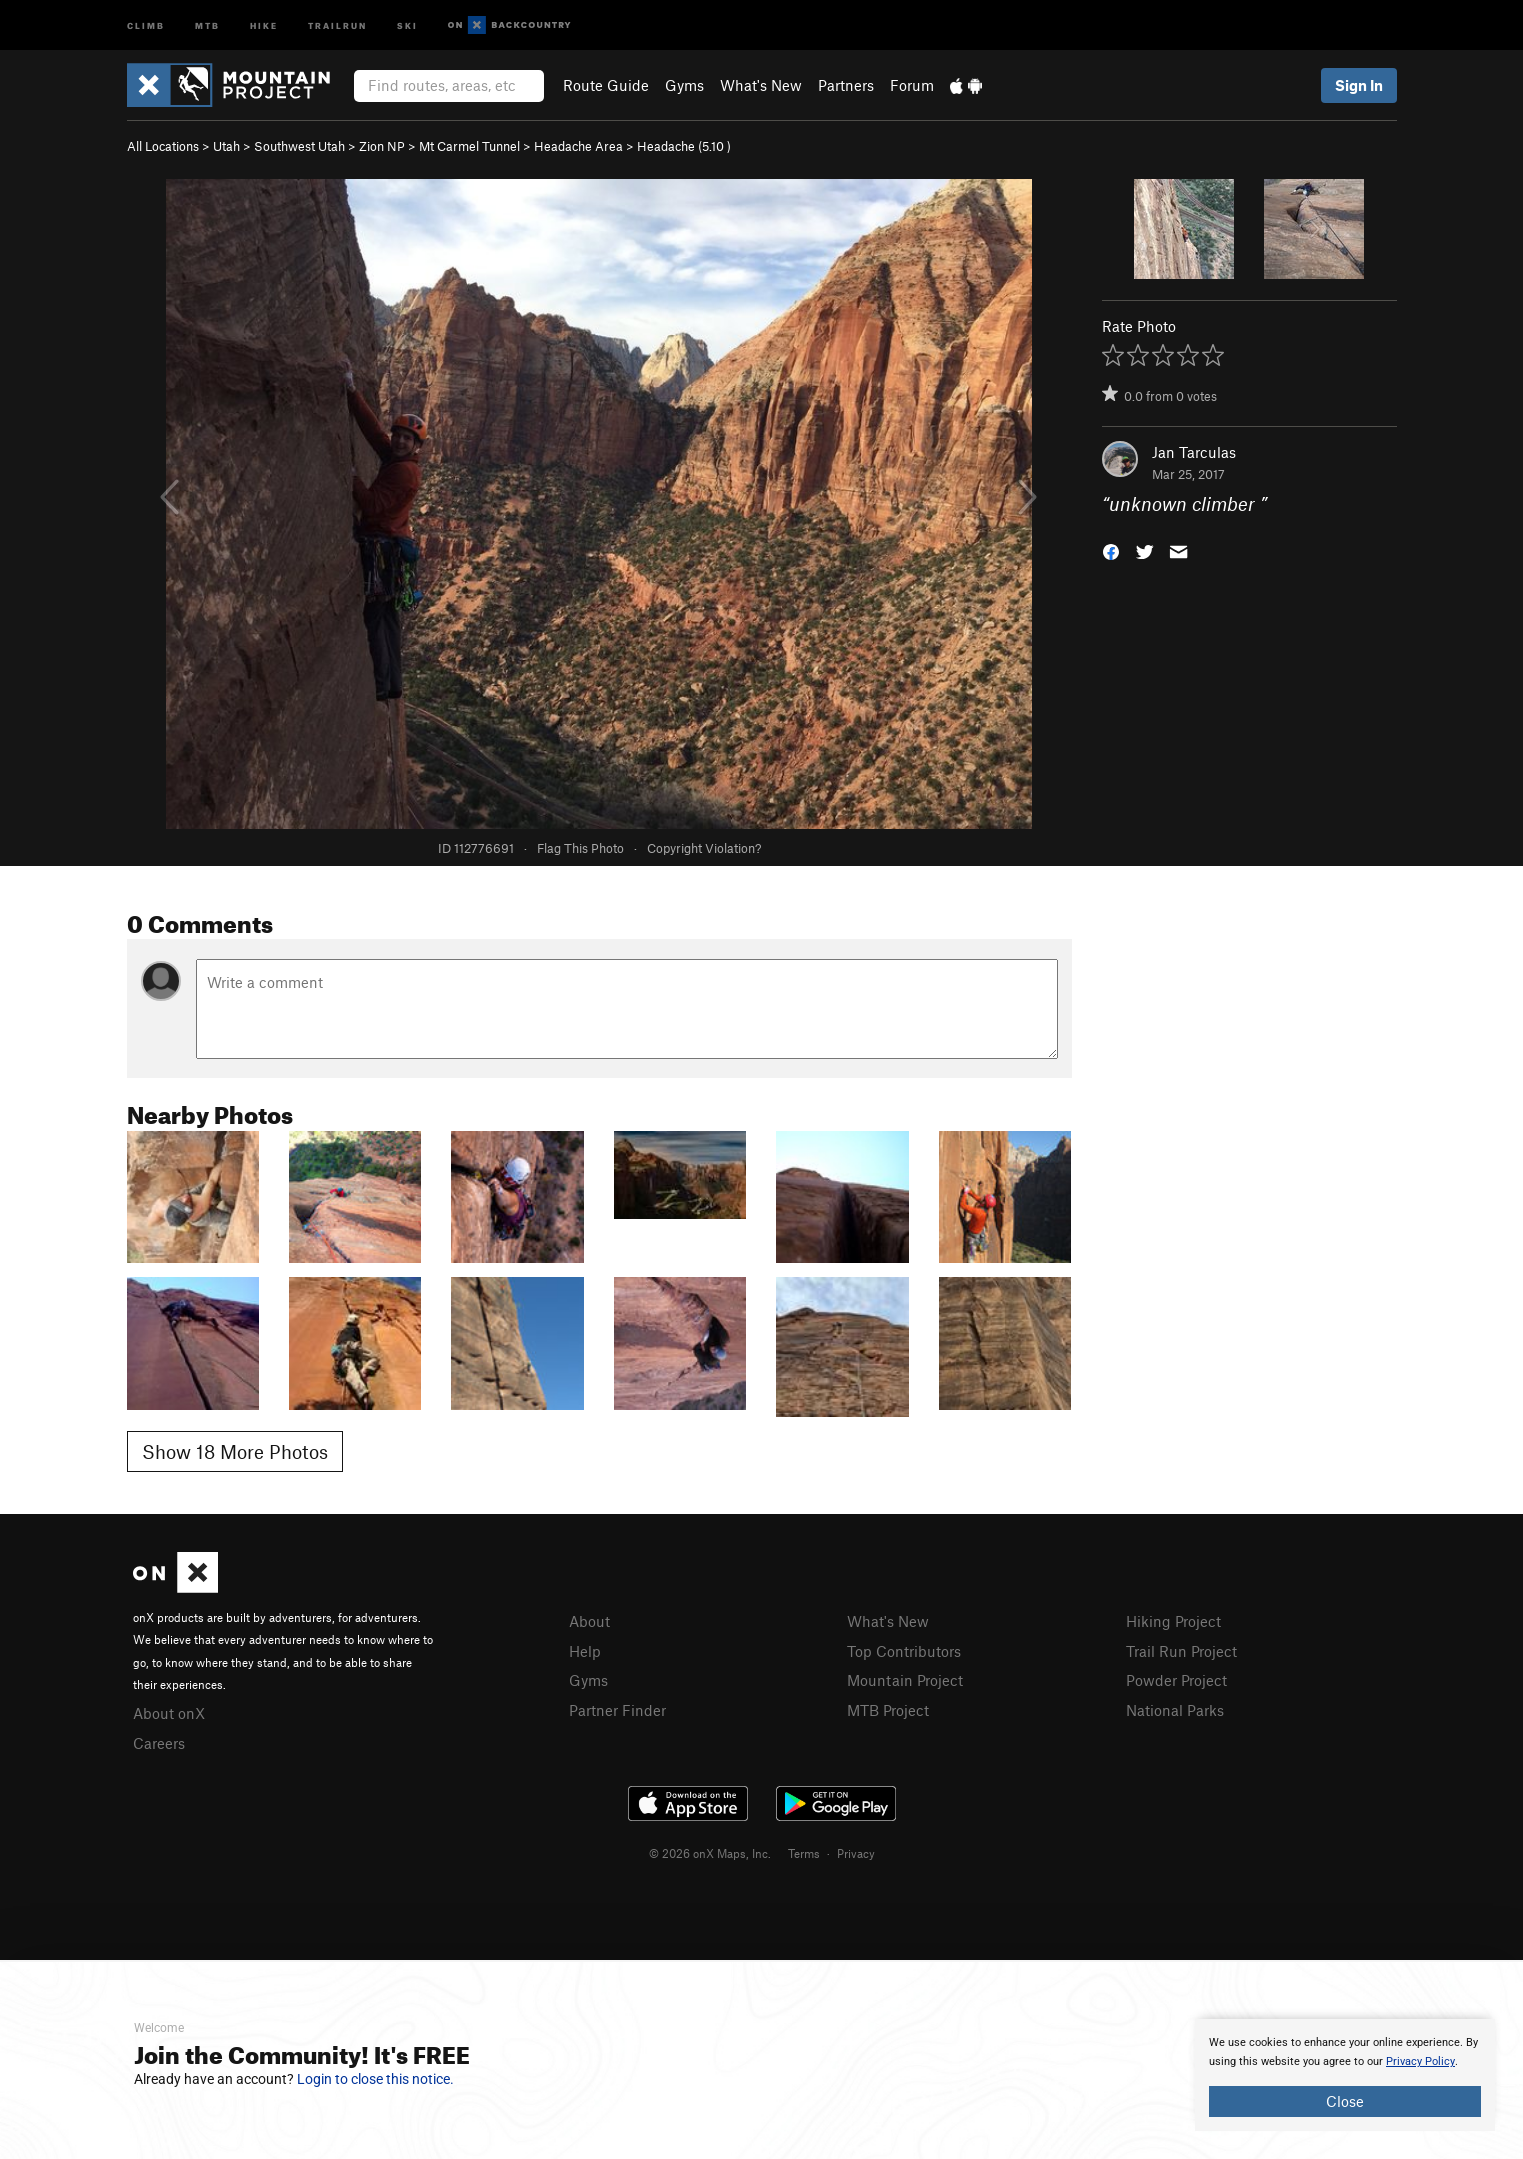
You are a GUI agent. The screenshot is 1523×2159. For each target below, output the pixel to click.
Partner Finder (617, 1710)
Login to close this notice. (375, 2079)
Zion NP (382, 146)
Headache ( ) (684, 146)
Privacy (856, 1853)
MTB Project (888, 1710)
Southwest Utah (299, 146)
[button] (1111, 550)
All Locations (163, 146)
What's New (761, 85)
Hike (264, 24)
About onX (169, 1713)
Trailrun (337, 24)
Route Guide (606, 85)
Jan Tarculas (1194, 452)
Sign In (1359, 85)
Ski (407, 24)
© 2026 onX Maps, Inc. (710, 1853)
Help (585, 1651)
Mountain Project (905, 1680)
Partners (846, 85)
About (589, 1621)
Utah (226, 146)
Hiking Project (1173, 1621)
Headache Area (578, 146)
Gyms (684, 85)
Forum (912, 85)
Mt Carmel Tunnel (469, 146)
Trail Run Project (1181, 1651)
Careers (159, 1743)
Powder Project (1176, 1680)
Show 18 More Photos (235, 1451)
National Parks (1175, 1710)
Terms (804, 1853)
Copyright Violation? (704, 848)
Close (1345, 2101)
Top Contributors (904, 1651)
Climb (146, 24)
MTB (207, 24)
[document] (1345, 2075)
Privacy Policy (1420, 2061)
